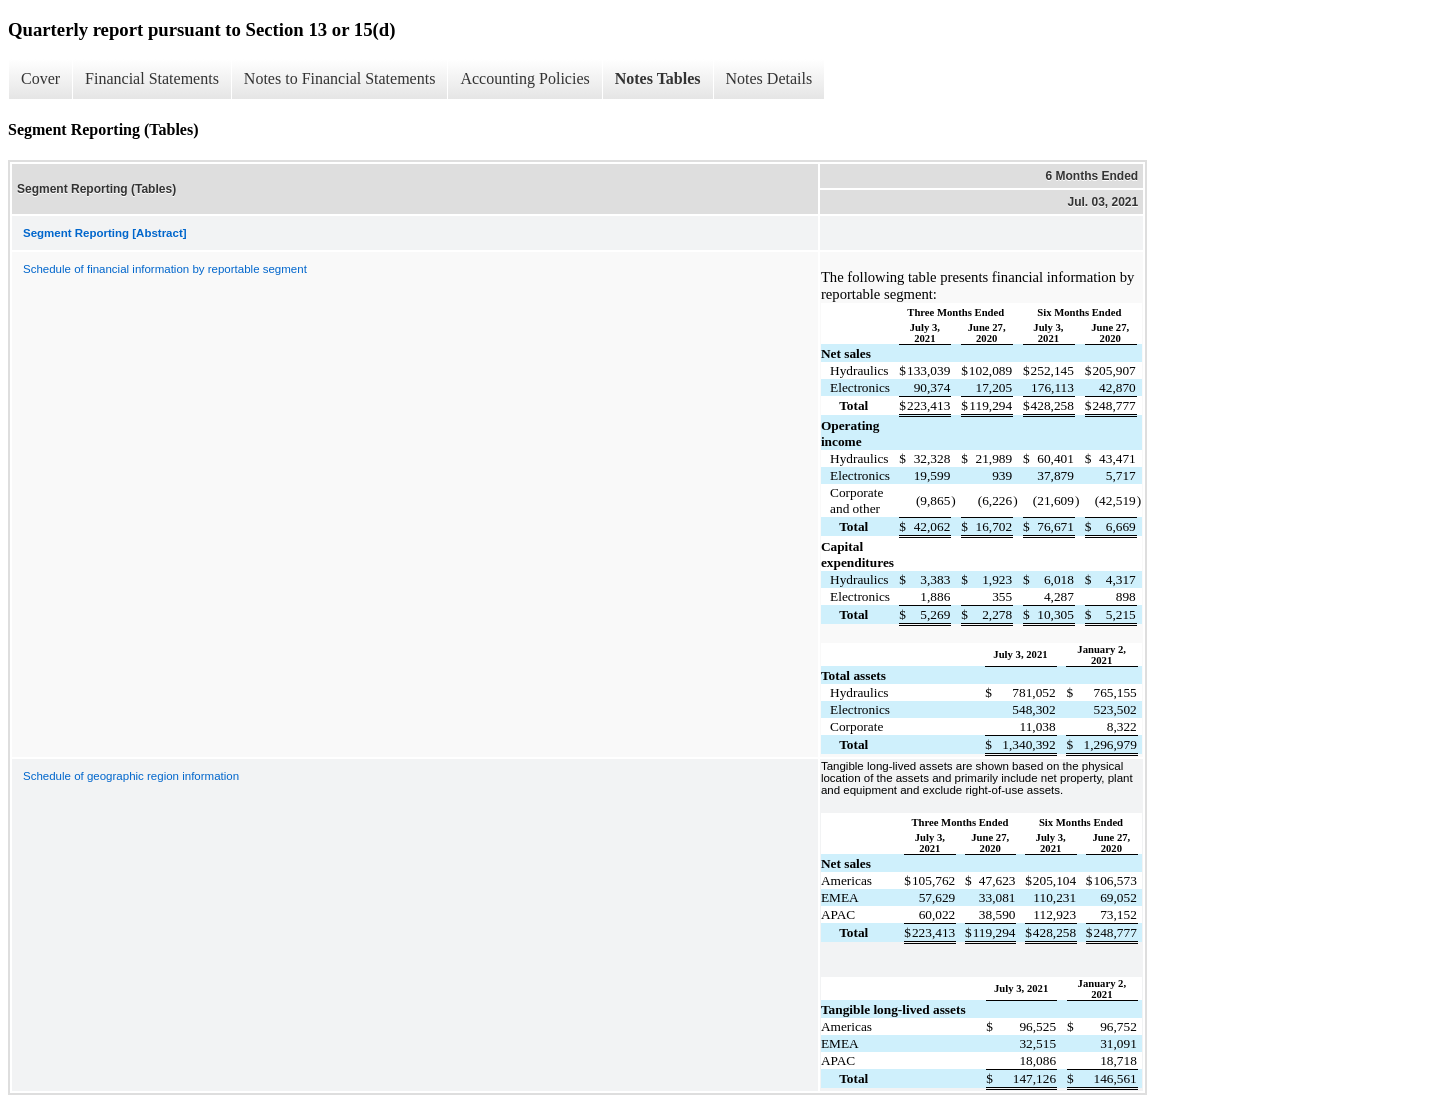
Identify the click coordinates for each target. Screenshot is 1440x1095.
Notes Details (769, 78)
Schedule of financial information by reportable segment (165, 269)
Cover (40, 78)
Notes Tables (658, 78)
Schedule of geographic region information (131, 776)
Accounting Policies (524, 78)
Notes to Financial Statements (340, 78)
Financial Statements (152, 78)
